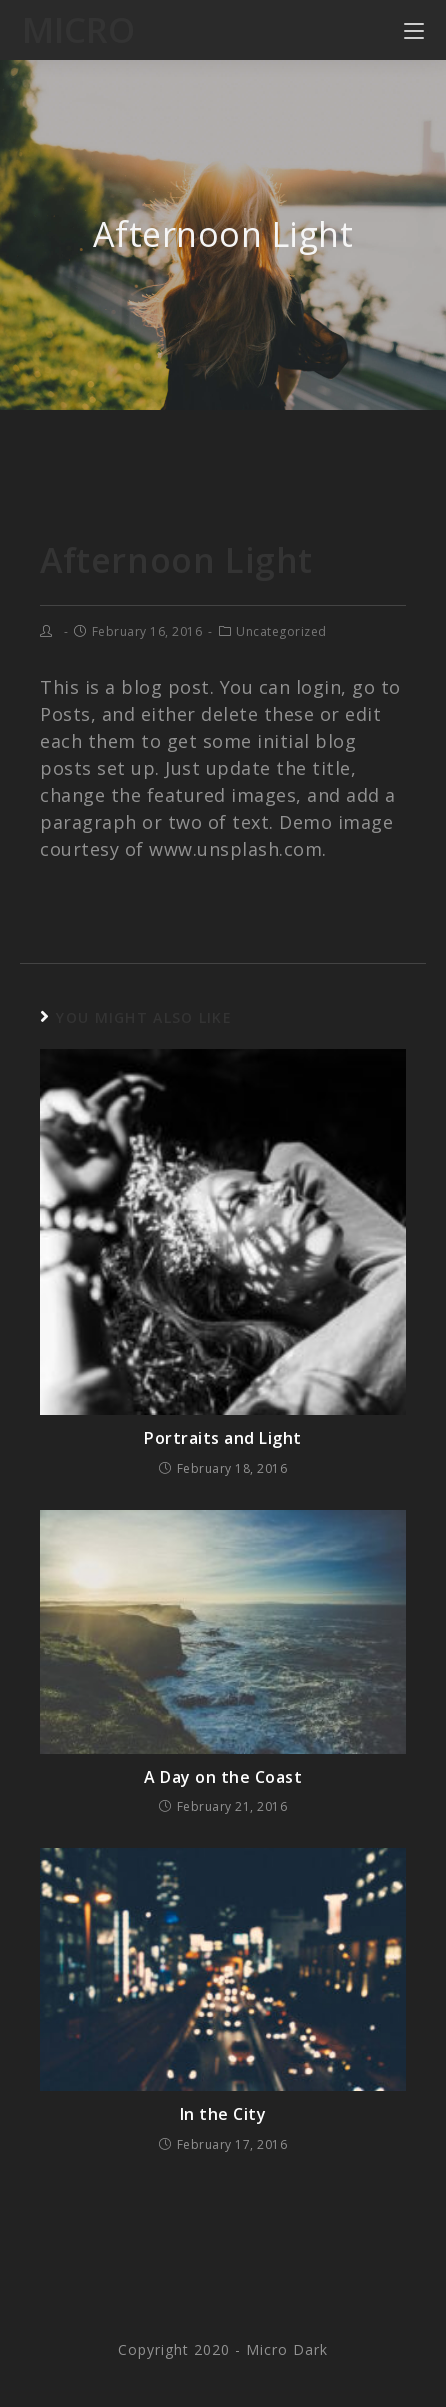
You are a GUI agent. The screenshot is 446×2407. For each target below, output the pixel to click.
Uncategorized (281, 631)
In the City (223, 2114)
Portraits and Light (223, 1438)
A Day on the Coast (223, 1777)
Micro (78, 29)
